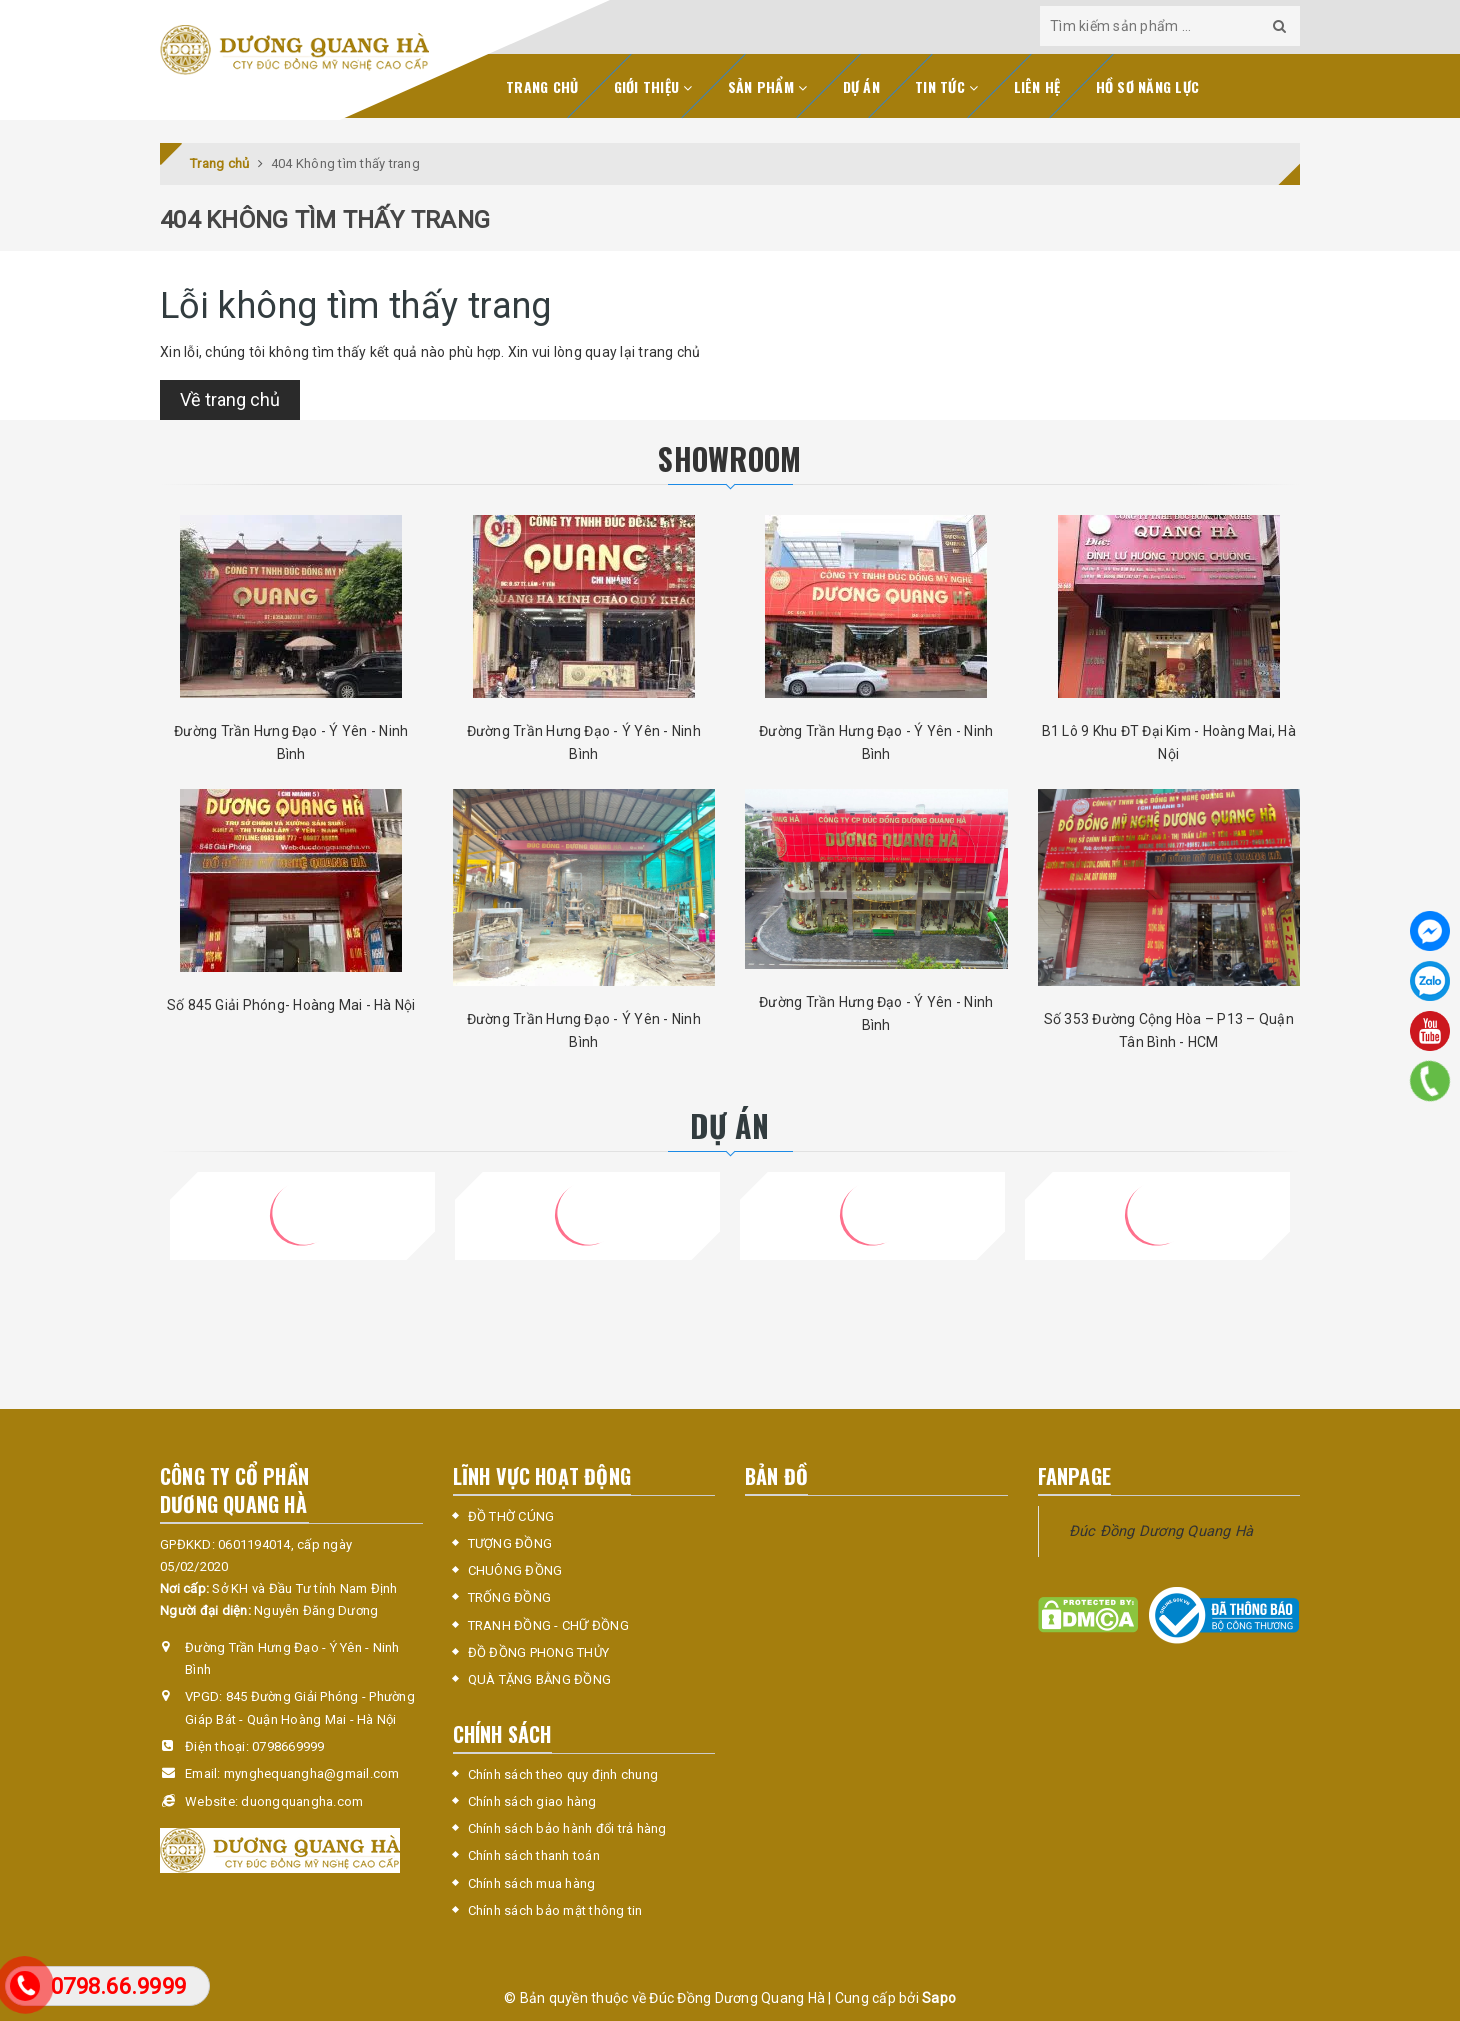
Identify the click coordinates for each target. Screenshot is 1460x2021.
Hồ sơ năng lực (1148, 86)
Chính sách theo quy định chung (563, 1774)
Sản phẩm (768, 86)
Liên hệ (1037, 86)
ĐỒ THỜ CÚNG (511, 1516)
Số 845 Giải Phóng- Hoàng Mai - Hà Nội (291, 1005)
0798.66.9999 (118, 1986)
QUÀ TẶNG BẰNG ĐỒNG (540, 1679)
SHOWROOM (729, 458)
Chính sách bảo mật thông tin (555, 1910)
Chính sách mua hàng (532, 1883)
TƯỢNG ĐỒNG (510, 1543)
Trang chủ (542, 86)
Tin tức (946, 86)
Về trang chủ (230, 399)
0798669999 (288, 1746)
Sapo (939, 1998)
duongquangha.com (302, 1801)
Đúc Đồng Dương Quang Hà (1161, 1531)
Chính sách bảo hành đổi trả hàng (567, 1828)
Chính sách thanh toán (534, 1855)
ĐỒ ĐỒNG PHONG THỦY (539, 1652)
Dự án (861, 86)
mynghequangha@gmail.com (312, 1773)
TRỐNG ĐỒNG (510, 1597)
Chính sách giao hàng (532, 1801)
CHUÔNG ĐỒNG (515, 1570)
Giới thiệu (653, 86)
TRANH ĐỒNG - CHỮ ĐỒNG (548, 1625)
